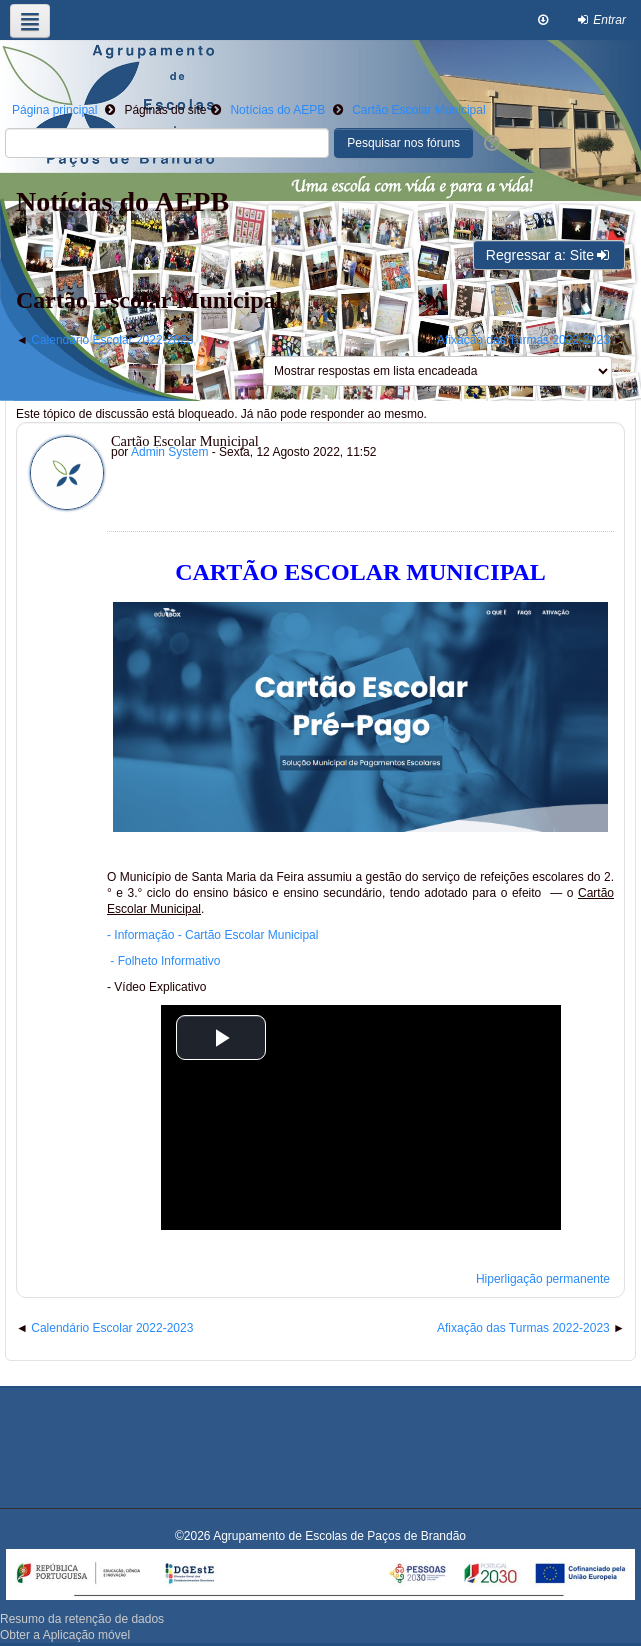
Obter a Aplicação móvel (65, 1635)
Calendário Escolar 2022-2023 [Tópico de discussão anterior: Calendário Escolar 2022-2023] (112, 340)
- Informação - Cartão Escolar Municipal (212, 935)
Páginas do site (165, 110)
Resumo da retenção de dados (82, 1619)
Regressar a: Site (549, 255)
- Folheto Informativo (165, 961)
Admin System (169, 452)
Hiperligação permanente (543, 1279)
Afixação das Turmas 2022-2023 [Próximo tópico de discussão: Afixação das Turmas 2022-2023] (523, 340)
